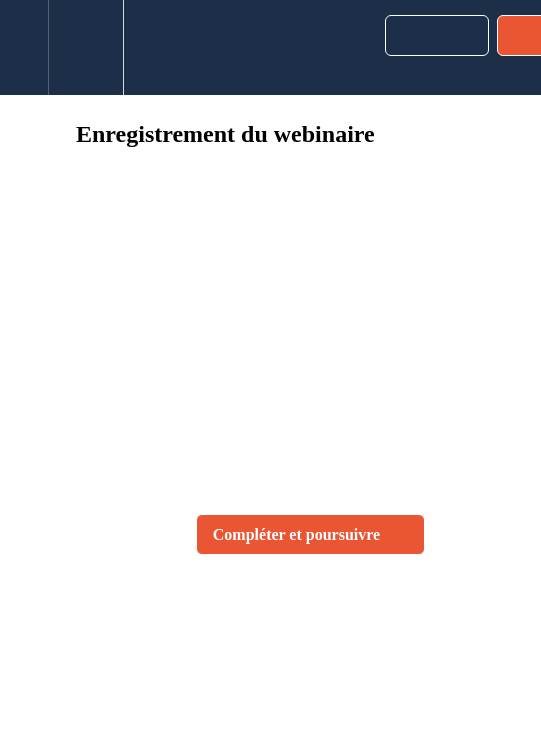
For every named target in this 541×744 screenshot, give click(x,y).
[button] (24, 47)
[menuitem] (85, 47)
